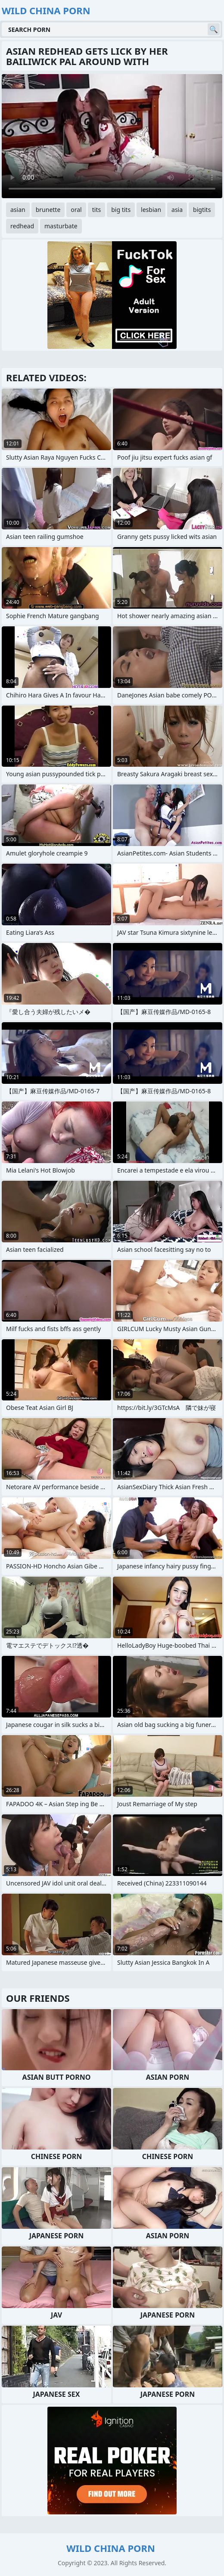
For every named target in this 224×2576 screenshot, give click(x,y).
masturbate (61, 226)
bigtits (202, 209)
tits (96, 209)
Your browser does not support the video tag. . (112, 136)
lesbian (151, 209)
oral (76, 209)
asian (17, 209)
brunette (48, 209)
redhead (22, 226)
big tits (121, 209)
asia (177, 209)
